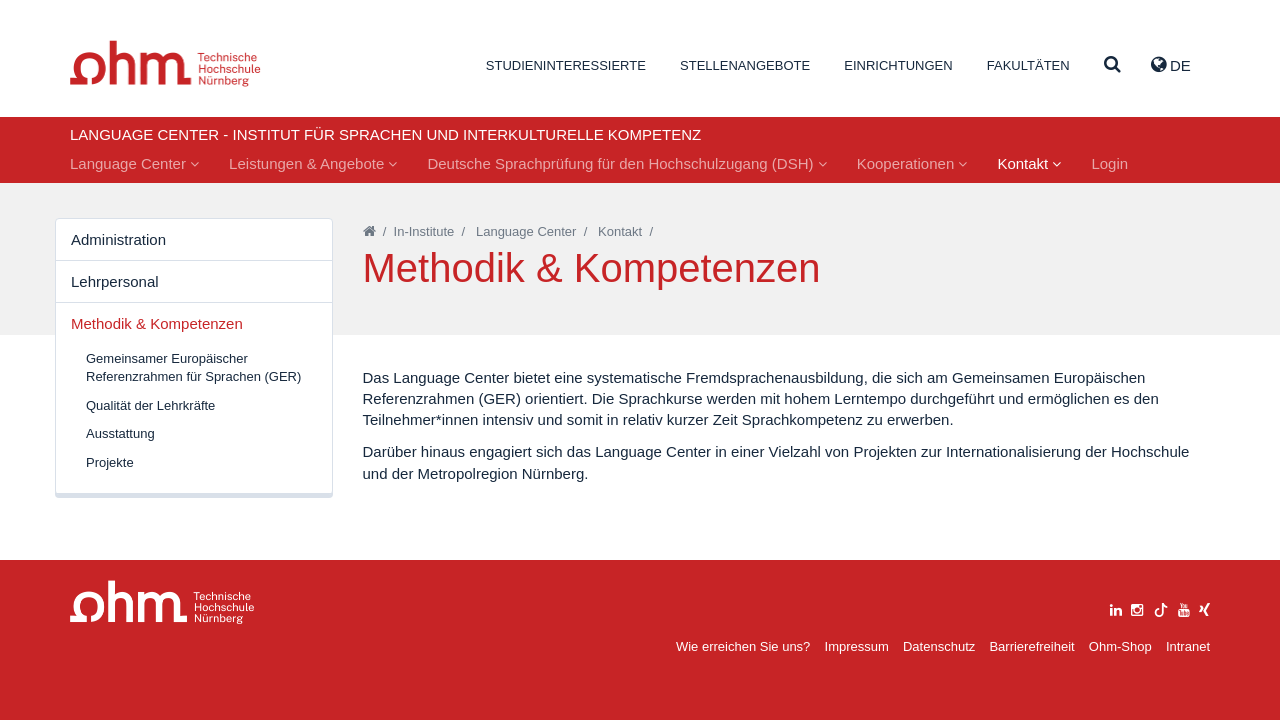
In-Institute (424, 231)
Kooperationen (912, 163)
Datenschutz (939, 646)
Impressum (857, 646)
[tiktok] (1161, 607)
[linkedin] (1116, 607)
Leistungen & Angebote (313, 163)
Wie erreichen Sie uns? (743, 646)
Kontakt (1029, 163)
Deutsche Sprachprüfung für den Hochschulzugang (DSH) (626, 163)
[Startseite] (369, 231)
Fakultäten (1028, 65)
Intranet (1188, 646)
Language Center (134, 163)
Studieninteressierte (566, 65)
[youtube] (1184, 607)
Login (1109, 163)
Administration (118, 239)
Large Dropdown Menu (162, 602)
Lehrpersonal (115, 281)
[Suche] (1112, 65)
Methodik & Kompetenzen (157, 323)
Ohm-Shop (1120, 646)
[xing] (1204, 607)
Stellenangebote (745, 65)
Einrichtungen (898, 65)
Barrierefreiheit (1031, 646)
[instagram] (1137, 607)
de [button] (1171, 65)
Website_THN (165, 63)
